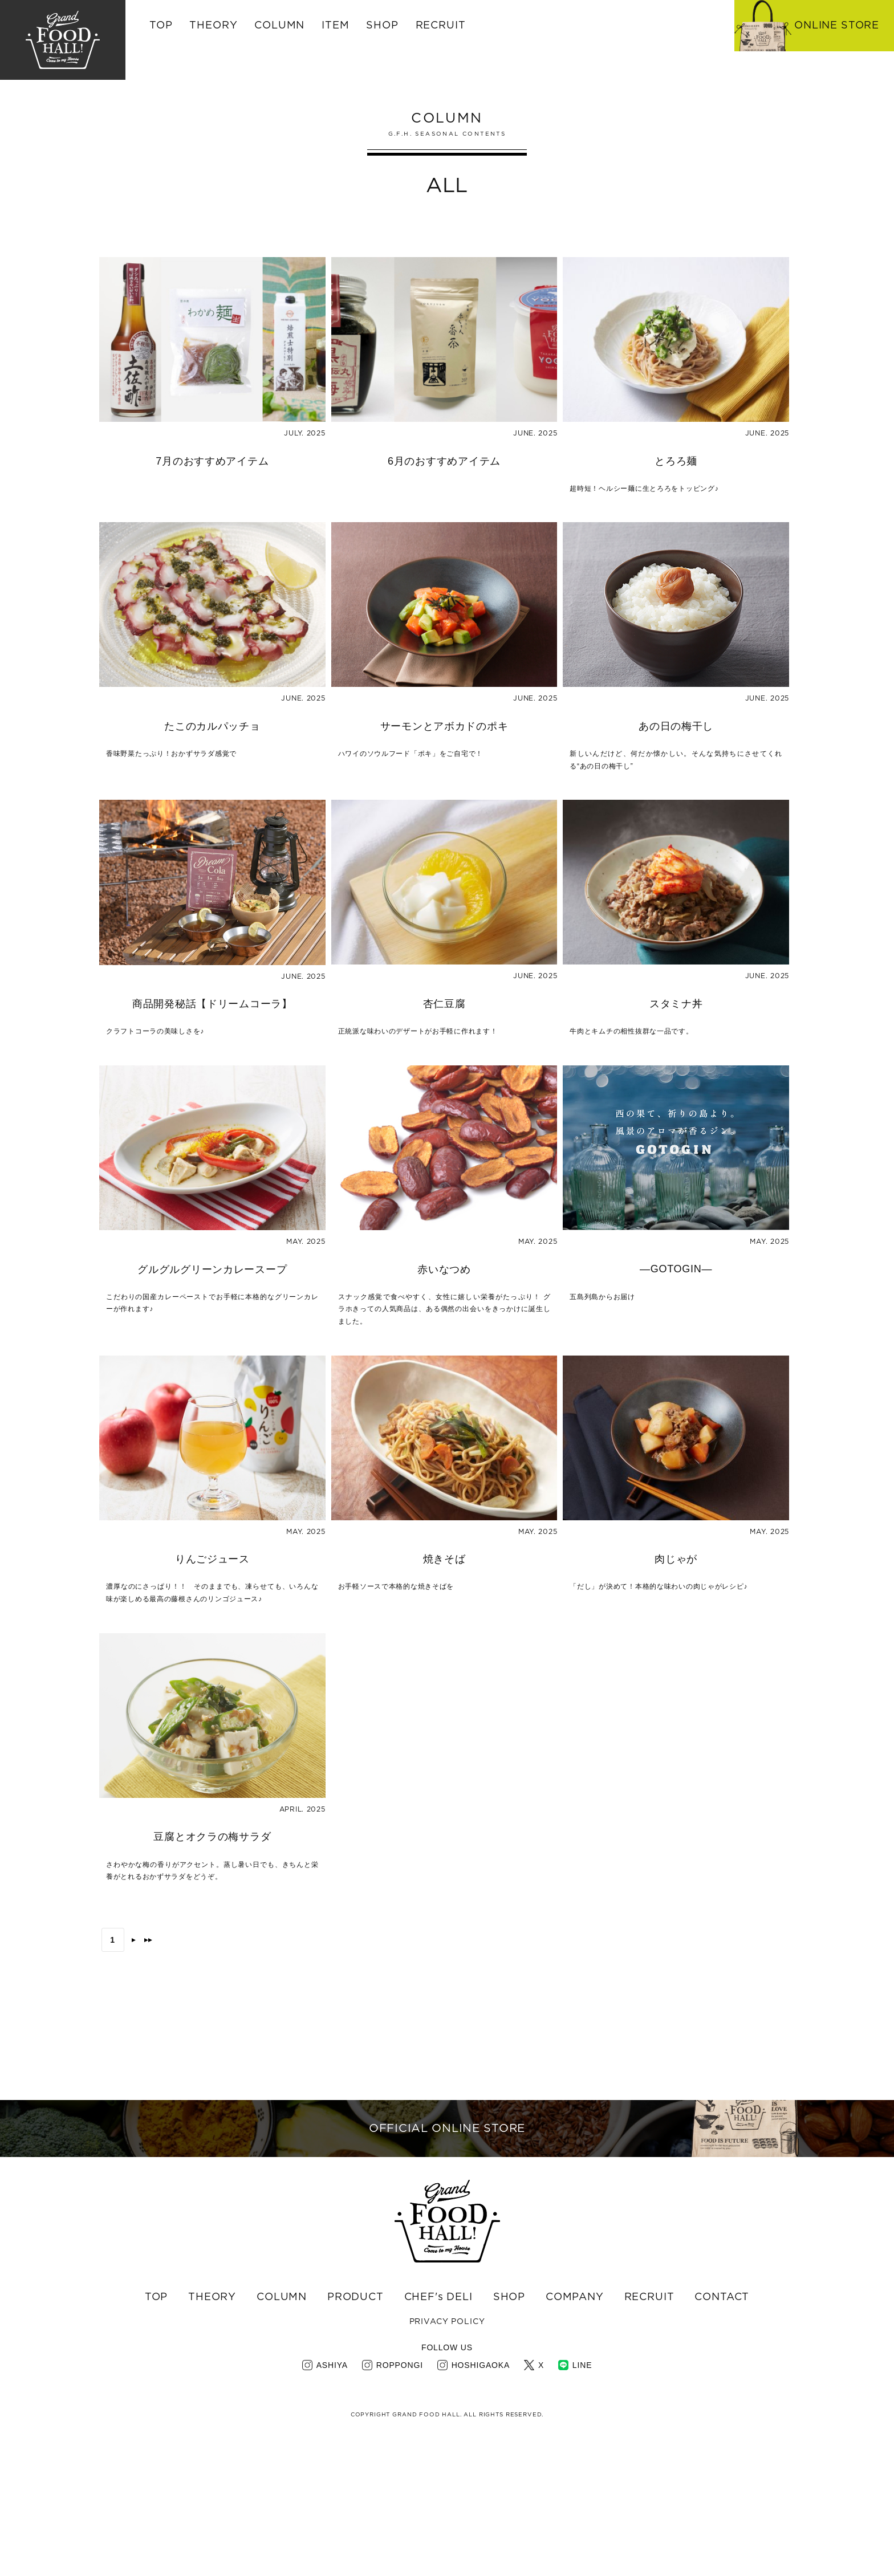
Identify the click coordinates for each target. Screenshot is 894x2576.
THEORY (213, 26)
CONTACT (721, 2431)
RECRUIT (441, 26)
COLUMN (282, 2431)
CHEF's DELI (438, 2431)
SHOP (509, 2431)
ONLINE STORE (836, 26)
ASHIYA (332, 2498)
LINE (582, 2498)
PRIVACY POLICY (447, 2456)
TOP (161, 26)
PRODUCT (355, 2431)
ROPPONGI (399, 2498)
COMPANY (575, 2431)
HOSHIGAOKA (481, 2498)
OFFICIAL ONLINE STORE (447, 2233)
